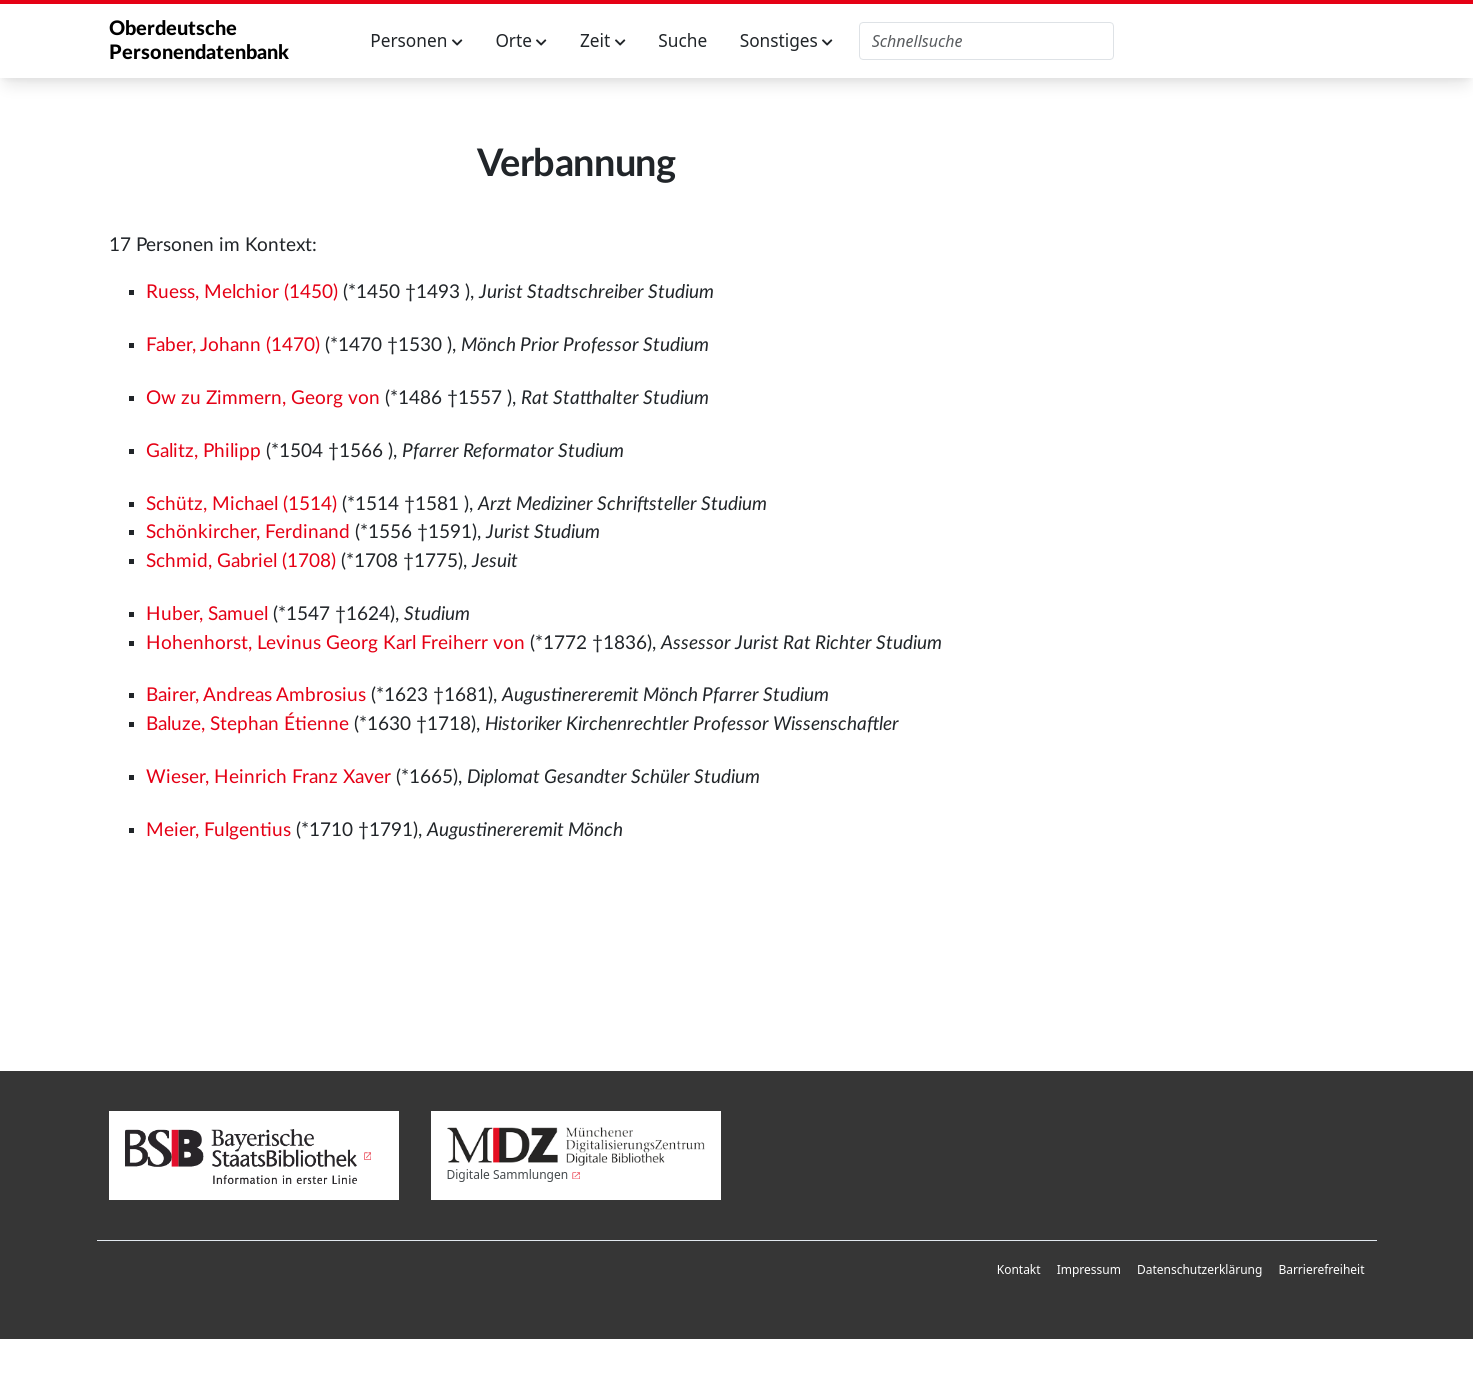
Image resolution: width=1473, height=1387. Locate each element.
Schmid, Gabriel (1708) (241, 561)
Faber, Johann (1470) (233, 345)
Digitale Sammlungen (508, 1174)
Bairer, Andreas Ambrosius (256, 695)
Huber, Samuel (207, 614)
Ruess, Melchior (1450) (242, 292)
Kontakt (1019, 1269)
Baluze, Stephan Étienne (247, 724)
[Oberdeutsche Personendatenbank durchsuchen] (986, 41)
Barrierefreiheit (1321, 1269)
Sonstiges (787, 40)
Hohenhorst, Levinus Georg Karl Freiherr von (335, 643)
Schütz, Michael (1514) (241, 504)
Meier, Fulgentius (218, 830)
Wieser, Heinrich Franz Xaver (268, 777)
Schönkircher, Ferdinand (248, 532)
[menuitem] (1019, 1270)
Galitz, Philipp (203, 451)
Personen (416, 40)
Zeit (603, 40)
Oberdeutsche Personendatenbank (199, 41)
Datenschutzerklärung (1199, 1269)
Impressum (1089, 1269)
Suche (682, 40)
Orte (521, 40)
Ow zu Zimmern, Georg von (263, 398)
